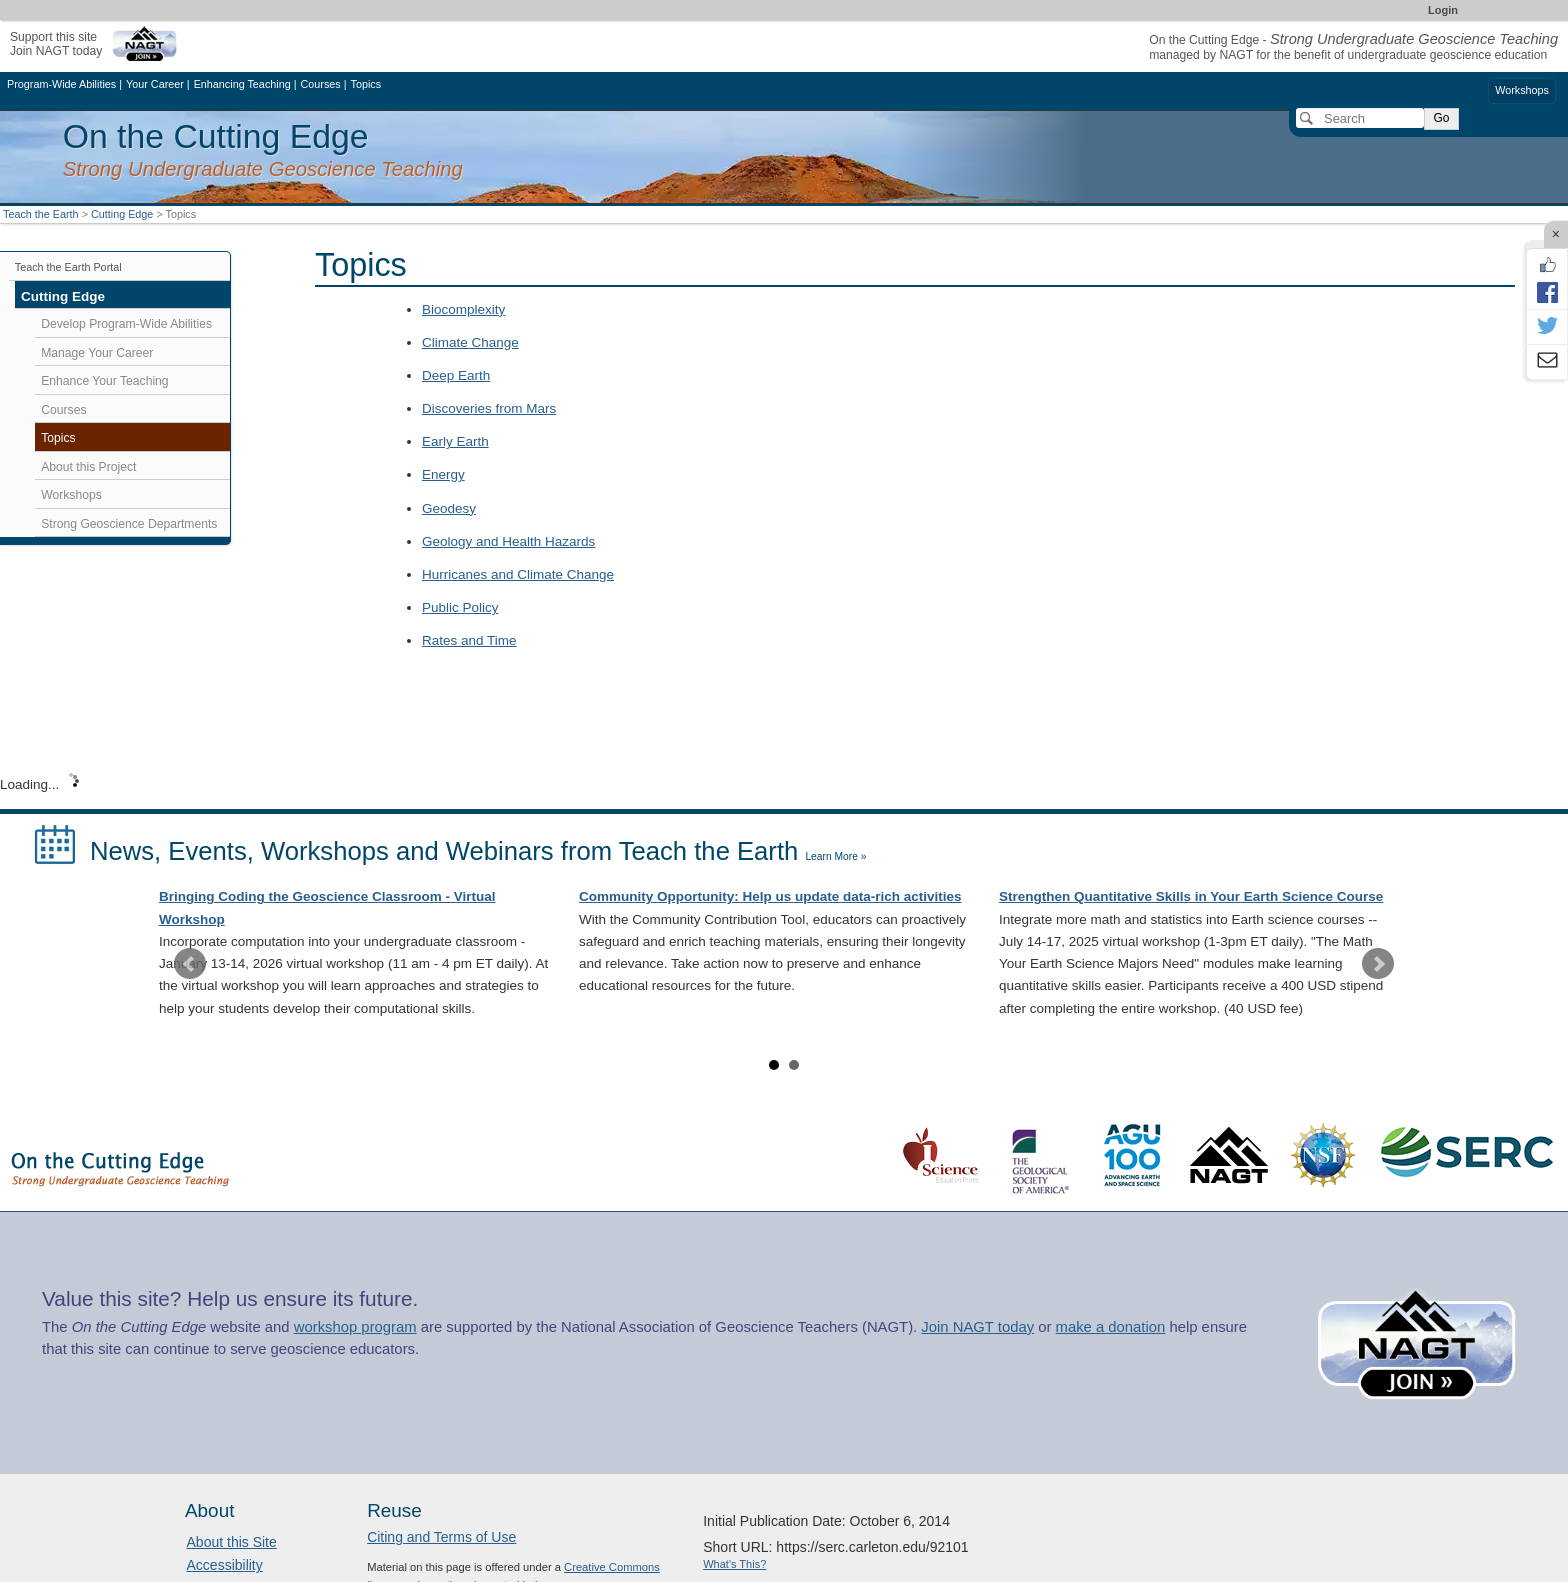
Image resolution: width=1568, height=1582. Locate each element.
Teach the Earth (41, 214)
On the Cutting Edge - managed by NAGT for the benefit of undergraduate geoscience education (1353, 47)
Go (1441, 118)
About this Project (88, 467)
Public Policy (460, 607)
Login (1443, 10)
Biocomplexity (463, 309)
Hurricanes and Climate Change (518, 574)
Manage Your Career (97, 353)
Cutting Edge (122, 214)
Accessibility (225, 1565)
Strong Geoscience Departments (129, 524)
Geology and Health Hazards (508, 541)
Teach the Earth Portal (68, 267)
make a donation (1111, 1327)
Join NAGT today (977, 1327)
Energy (443, 474)
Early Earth (455, 441)
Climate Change (470, 342)
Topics (58, 438)
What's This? (734, 1564)
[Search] (1360, 118)
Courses (63, 410)
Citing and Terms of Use (441, 1537)
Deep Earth (456, 375)
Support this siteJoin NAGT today (56, 43)
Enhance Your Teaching (104, 381)
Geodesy (449, 508)
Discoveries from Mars (489, 408)
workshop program (355, 1327)
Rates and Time (469, 640)
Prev (190, 964)
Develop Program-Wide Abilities (126, 324)
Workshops (1522, 90)
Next (1378, 964)
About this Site (232, 1542)
